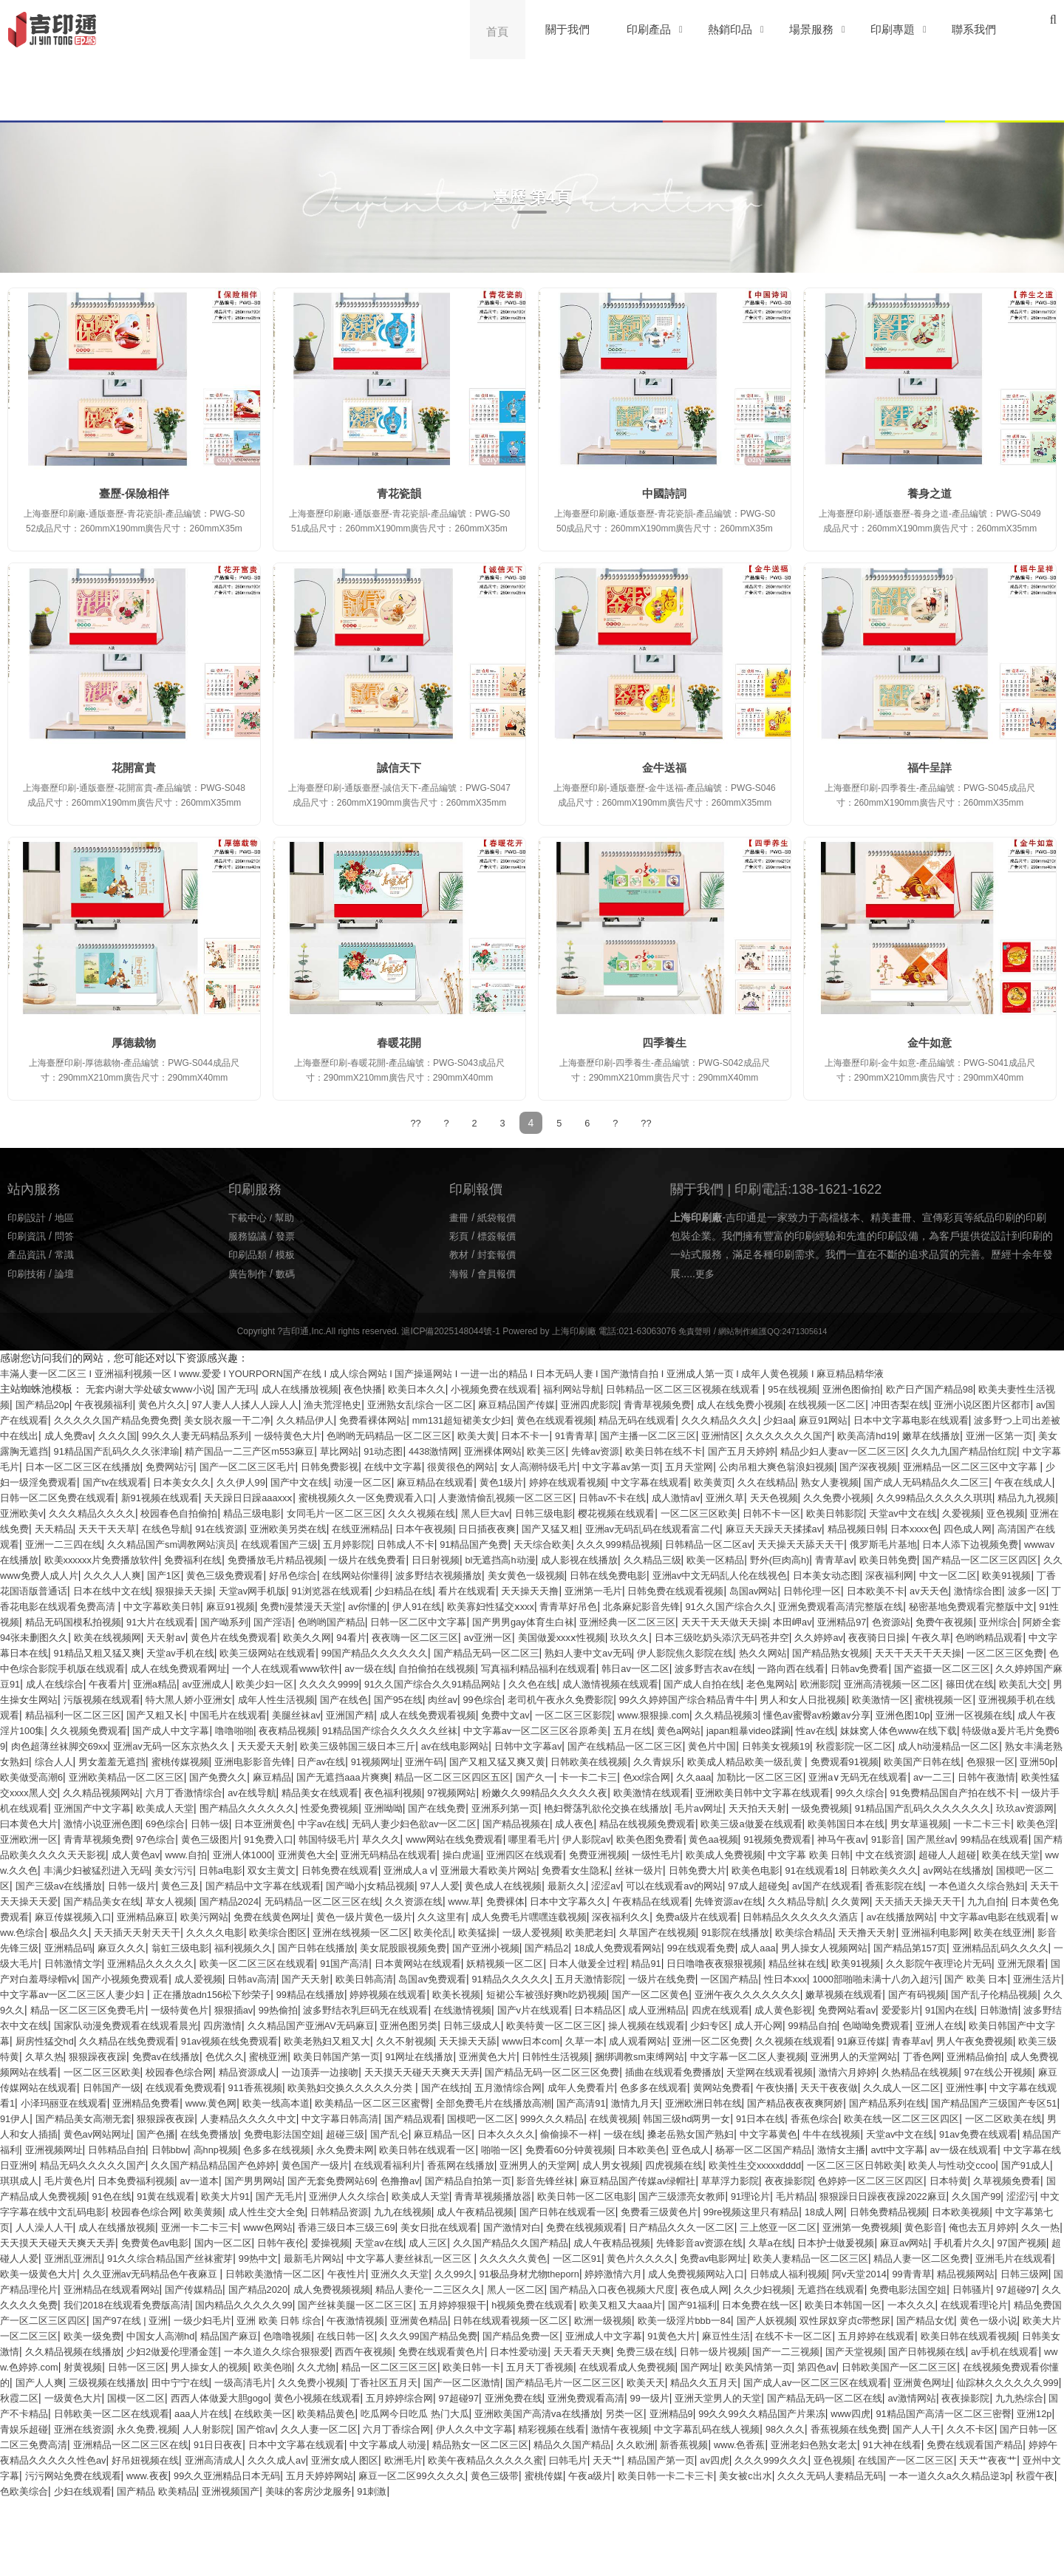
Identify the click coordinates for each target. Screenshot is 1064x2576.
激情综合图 (949, 1605)
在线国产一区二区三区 (940, 2537)
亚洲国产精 (890, 1730)
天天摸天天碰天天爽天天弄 (608, 2118)
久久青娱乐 (386, 1792)
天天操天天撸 (470, 1605)
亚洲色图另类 (371, 2071)
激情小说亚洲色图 (99, 1854)
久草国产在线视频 (166, 1978)
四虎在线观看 (626, 2056)
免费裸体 (912, 1931)
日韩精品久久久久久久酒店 (251, 1962)
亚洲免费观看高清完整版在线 (881, 1621)
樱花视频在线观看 (192, 1528)
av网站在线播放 (184, 1916)
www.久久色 (231, 1900)
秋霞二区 (744, 2459)
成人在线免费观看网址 (477, 1683)
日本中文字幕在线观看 (209, 2521)
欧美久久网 (465, 1652)
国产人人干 (802, 2506)
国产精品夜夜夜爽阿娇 (109, 2164)
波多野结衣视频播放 (302, 1590)
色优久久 (317, 2102)
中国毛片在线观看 (759, 1730)
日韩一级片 (429, 1916)
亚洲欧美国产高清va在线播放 (314, 2490)
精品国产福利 (538, 2195)
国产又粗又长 (681, 1730)
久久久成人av (265, 2537)
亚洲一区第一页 (231, 1450)
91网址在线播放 (527, 2102)
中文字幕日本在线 (224, 1667)
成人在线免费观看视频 (973, 1730)
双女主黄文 (509, 1900)
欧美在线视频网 (250, 1652)
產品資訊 (28, 1254)
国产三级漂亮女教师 (436, 2257)
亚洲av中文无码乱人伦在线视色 (604, 1590)
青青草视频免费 (777, 1404)
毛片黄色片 (764, 2226)
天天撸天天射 (391, 1978)
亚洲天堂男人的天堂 (435, 2475)
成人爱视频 (964, 2009)
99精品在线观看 (74, 1885)
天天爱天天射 (953, 1761)
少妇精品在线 (335, 1605)
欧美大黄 (733, 1435)
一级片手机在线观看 (976, 1823)
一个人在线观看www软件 (592, 1683)
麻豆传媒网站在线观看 (266, 2133)
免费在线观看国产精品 (936, 2521)
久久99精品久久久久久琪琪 (459, 1512)
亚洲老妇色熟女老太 (764, 2521)
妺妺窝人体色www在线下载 (494, 1761)
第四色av (380, 2444)
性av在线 (405, 1761)
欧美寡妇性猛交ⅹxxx (506, 1621)
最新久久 (895, 1916)
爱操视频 (292, 2304)
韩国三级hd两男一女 (74, 2180)
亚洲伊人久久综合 (78, 2257)
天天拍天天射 (723, 1838)
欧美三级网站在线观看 (501, 1667)
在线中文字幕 (790, 1466)
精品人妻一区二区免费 (999, 2319)
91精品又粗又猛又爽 (317, 1667)
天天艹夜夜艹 (1028, 2537)
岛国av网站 (709, 1605)
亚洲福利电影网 (464, 1978)
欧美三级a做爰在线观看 (795, 1854)
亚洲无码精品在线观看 (565, 1885)
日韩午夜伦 (239, 2304)
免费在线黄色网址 (739, 1947)
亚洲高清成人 (198, 2537)
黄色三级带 (572, 2552)
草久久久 (470, 1869)
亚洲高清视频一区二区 (260, 1714)
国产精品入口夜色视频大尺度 (828, 2350)
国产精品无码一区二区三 (735, 1667)
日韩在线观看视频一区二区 (881, 2382)
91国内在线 (871, 2056)
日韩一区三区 (714, 2428)
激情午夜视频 (485, 2506)
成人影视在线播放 (377, 1574)
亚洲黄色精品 (782, 2382)
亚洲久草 (235, 1512)
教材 (459, 1254)
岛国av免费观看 (151, 2024)
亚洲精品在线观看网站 (291, 2350)
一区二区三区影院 (68, 1745)
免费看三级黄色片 (488, 2273)
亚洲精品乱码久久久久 (604, 1993)
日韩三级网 (130, 2350)
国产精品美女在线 (480, 1931)
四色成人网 (640, 1543)
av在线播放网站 (357, 1962)
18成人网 (665, 2273)
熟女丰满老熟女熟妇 (730, 1776)
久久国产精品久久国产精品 (485, 2304)
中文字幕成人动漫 (307, 2521)
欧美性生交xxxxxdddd (368, 2226)
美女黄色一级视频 (395, 1590)
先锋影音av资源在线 (687, 2304)
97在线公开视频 (172, 2133)
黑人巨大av (53, 1528)
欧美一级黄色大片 (130, 2335)
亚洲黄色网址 (572, 2459)
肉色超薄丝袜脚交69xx (731, 1761)
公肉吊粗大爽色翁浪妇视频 (145, 1481)
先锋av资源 (933, 1450)
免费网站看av (761, 2056)
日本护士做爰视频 (834, 2304)
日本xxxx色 (583, 1543)
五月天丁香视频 (83, 2444)
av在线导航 (104, 1823)
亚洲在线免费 (667, 1528)
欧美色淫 (37, 1869)
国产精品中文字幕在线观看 (570, 1916)
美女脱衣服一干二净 (390, 1419)
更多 (705, 1273)
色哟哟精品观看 (140, 1667)
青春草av (977, 2087)
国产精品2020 (448, 2350)
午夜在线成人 (478, 1497)
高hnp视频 (779, 2195)
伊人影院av (691, 1869)
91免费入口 (351, 1869)
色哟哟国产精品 (413, 1636)
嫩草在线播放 (158, 1450)
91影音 (1013, 1869)
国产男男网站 (962, 2226)
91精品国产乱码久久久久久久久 (901, 1838)
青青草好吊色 (589, 1621)
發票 (289, 1235)
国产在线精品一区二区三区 (276, 1776)
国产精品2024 (616, 1931)
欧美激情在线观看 (532, 1823)
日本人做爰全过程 (244, 2009)
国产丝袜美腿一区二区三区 (635, 2366)
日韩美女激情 (480, 2413)
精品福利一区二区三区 (593, 1730)
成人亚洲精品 (559, 2056)
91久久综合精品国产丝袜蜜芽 (193, 2319)
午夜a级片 (674, 2552)
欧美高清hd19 (90, 1450)
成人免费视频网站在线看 (161, 2118)
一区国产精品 (470, 2024)
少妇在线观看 (204, 2568)
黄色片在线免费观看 (386, 1652)
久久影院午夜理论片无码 (621, 2009)
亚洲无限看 (709, 2009)
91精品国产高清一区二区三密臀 (751, 2490)
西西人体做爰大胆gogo (959, 2459)
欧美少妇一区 (649, 1699)
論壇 (68, 1273)
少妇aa (981, 1419)
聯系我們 (975, 29)
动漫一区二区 (833, 1481)
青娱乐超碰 (899, 2490)
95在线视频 (843, 1388)
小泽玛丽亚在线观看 (379, 2149)
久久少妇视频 (990, 2350)
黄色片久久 (246, 1404)
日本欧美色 (173, 2211)
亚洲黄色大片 (600, 2102)
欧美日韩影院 (427, 1528)
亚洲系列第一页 (452, 1838)
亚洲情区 (995, 1435)
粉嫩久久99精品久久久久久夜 (418, 1823)
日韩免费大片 (965, 1900)
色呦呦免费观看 (872, 2071)
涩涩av (938, 1916)
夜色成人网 (927, 2350)
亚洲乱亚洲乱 (89, 2319)
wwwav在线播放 (815, 1559)
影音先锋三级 (604, 1978)
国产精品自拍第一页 (131, 2242)
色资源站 (1013, 1636)
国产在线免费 (380, 1838)
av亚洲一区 (658, 1652)
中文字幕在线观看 (78, 1497)
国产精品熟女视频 (41, 1683)
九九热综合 (758, 2475)
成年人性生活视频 (738, 1714)
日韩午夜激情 (813, 1807)
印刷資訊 (28, 1235)
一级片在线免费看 (150, 1574)
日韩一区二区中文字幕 (507, 1636)
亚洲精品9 (458, 2490)
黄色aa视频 (827, 1869)
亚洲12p (848, 2490)
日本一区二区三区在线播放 (457, 1466)
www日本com (570, 2087)
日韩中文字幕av (172, 1776)
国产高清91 (935, 2149)
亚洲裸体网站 (823, 1450)
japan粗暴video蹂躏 (333, 1761)
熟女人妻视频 (270, 1497)
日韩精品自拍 (673, 2195)
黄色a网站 (258, 1761)
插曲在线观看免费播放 (878, 2118)
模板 (289, 1254)
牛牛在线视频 (301, 2195)
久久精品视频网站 (999, 1807)
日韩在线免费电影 (484, 1590)
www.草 (868, 1931)
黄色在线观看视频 (741, 1419)
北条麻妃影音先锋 (667, 1621)
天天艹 (619, 2537)
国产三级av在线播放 (351, 1916)
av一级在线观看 (517, 2211)
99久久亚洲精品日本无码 (285, 2552)
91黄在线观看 (940, 2242)
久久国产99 (753, 2257)
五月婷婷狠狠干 (738, 2366)
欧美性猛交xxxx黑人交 (901, 1807)
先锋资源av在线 (94, 1947)
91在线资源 (902, 1528)
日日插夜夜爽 (125, 1543)
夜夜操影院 (475, 2242)
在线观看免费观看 (432, 2133)
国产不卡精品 (820, 2475)
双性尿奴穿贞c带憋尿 (182, 2397)
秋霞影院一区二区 (521, 1776)
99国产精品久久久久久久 (615, 1667)
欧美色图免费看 (759, 1869)
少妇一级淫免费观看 (481, 1481)
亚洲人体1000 (407, 1885)
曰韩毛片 (577, 2537)
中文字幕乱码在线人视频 (578, 2506)
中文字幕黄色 (234, 2195)
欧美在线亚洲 (536, 1978)
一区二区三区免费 (228, 1683)
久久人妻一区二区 (161, 2506)
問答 (68, 1235)
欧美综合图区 (825, 1962)
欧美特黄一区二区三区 (527, 2071)
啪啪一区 (20, 2211)
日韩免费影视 (723, 1466)
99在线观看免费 (284, 1993)
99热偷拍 (152, 2056)
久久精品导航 (167, 1947)
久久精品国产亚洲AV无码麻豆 (266, 2071)
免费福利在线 (1019, 1559)
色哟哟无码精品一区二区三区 (640, 1435)
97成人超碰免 (48, 1931)
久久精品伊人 (473, 1419)
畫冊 (459, 1217)
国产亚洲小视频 (52, 1993)
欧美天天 (275, 2459)
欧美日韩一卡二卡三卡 (755, 2552)
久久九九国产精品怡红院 (265, 1466)
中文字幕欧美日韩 (153, 1621)
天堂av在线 (344, 2304)
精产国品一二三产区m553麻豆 (562, 1450)
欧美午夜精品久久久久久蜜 (490, 2537)
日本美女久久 (640, 1481)
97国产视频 (1033, 2304)
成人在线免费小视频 (865, 1404)
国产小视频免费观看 (885, 2009)
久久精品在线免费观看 (136, 2087)
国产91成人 (659, 2226)
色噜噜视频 (721, 2397)
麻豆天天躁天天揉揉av (432, 1543)
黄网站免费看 (1009, 2133)
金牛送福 (664, 767)
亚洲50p (794, 1792)
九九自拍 (369, 1947)
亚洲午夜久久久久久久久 (574, 2040)
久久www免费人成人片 (926, 1574)
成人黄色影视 (694, 2056)
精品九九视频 (559, 1512)
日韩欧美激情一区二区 (382, 2335)
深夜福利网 (785, 1590)
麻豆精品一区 (944, 2180)
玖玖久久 (810, 1652)
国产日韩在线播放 (931, 1978)
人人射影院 (42, 2506)
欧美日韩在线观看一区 (1006, 2195)
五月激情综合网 (780, 2133)
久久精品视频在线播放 (567, 2413)
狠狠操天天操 (99, 1605)
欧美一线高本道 (608, 2149)
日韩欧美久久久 (106, 1916)
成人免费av (296, 1435)
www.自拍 (346, 1885)
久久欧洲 (572, 2521)
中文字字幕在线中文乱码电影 (888, 2257)
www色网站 (141, 2288)
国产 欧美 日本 (734, 2024)
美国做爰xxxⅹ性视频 (737, 1652)
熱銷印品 (731, 29)
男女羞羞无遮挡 (865, 1776)
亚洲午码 (136, 1792)
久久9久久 (914, 2040)
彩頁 (459, 1235)
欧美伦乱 (991, 1962)
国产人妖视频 (96, 2397)
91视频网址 (84, 1792)
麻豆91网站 (1029, 1419)
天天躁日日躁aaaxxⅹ (781, 1497)
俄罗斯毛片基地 (627, 1559)
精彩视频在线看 (411, 2506)
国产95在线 (869, 1714)
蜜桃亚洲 (365, 2102)
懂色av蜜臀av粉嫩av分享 (330, 1745)
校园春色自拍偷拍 (787, 1512)
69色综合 (167, 1854)
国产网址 (255, 2444)
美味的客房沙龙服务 (446, 2568)
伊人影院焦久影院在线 (948, 1667)
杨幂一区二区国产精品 (303, 2211)
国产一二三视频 (275, 2428)
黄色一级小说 (335, 2397)
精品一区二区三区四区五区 (241, 1807)
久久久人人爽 (1016, 1574)
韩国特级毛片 (414, 1869)
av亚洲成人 (585, 1699)
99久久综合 (756, 1823)
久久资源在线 (815, 1931)
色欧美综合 (142, 2568)
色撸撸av (59, 2242)
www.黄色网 (538, 2149)
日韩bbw (729, 2195)
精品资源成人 (421, 2118)
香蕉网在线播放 (52, 2226)
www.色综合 (546, 1962)
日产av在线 (26, 1792)
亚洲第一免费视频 (777, 2288)
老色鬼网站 (130, 1714)
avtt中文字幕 (446, 2211)
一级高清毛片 (900, 2444)
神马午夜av (964, 1869)
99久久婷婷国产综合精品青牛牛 (120, 1730)
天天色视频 (287, 1512)
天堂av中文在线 (500, 1528)
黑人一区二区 (725, 2350)
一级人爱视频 (31, 1978)
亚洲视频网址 (605, 2195)
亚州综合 (68, 1652)
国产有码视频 (756, 2040)
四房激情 (171, 2071)
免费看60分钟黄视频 (94, 2211)
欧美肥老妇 (94, 1978)
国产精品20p (118, 1404)
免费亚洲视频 (788, 1885)
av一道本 (905, 2226)
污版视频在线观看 (551, 1714)
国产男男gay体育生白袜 (619, 1636)
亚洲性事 (213, 2149)
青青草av (651, 1574)
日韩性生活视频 (673, 2102)
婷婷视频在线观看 (189, 2040)
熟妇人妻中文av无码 (845, 1667)
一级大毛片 (687, 1993)
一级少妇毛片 (550, 2382)
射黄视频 (656, 2428)
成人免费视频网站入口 (835, 2335)
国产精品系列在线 (207, 2164)
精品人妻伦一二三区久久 (631, 2350)
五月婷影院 (52, 1559)
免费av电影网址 (775, 2319)
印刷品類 (249, 1254)
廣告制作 (249, 1273)
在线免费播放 (695, 2180)
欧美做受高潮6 (853, 1792)
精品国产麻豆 (659, 2397)
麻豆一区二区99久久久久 (484, 2552)
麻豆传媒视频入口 (526, 1947)
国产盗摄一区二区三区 (235, 1699)
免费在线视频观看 (481, 2288)
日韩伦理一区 (771, 1605)
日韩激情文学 (750, 1993)
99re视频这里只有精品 (587, 2273)
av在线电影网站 (94, 1776)
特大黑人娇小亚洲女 (645, 1714)
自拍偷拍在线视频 (755, 1683)
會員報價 (499, 1273)
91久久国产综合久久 (761, 1621)
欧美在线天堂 (166, 1900)
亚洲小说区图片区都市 (68, 1419)
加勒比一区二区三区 (570, 1807)
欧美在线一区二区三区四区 (304, 2180)
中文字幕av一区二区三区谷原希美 (105, 1761)
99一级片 (362, 2475)
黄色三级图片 (287, 1869)
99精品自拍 (803, 2071)
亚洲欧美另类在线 (975, 1528)
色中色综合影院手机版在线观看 (348, 1683)
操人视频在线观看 (625, 2071)
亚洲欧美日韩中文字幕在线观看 (652, 1823)
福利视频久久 (854, 1978)
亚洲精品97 (961, 1636)
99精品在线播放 (106, 2040)
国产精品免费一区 (971, 2397)
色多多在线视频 (845, 2195)
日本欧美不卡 (839, 1605)
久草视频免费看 (709, 2242)
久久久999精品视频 (342, 1559)
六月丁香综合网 (245, 2506)
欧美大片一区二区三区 (424, 2397)
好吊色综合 (146, 1590)
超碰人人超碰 (99, 1900)
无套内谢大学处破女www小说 (154, 1388)
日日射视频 (223, 1574)
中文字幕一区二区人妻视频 (878, 2102)
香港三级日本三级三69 (226, 2288)
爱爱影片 (819, 2056)
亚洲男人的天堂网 (135, 2226)
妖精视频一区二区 (156, 2009)
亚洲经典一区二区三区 (731, 1636)
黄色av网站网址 (574, 2180)
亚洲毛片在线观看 (41, 2335)
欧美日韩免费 (708, 1574)
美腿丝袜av (832, 1730)
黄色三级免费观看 (73, 1590)
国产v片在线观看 (426, 2056)
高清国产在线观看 (713, 1543)
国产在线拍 (712, 2133)
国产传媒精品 (380, 2350)
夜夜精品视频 (895, 1745)
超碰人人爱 (26, 2319)
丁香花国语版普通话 (990, 1590)
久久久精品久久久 (918, 1419)
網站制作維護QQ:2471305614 (774, 1330)
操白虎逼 (643, 1885)
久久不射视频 (434, 2087)
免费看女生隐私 (835, 1900)
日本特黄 (646, 2242)
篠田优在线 (343, 1714)
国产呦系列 (298, 1636)
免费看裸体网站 (546, 1419)
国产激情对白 (403, 2288)
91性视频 (58, 1636)
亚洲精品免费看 (468, 2149)
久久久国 (348, 1435)
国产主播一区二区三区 (917, 1435)
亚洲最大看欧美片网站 (741, 1900)
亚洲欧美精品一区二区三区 (954, 1792)
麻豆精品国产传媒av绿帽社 (314, 2242)
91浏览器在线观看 (256, 1605)
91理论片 (509, 2257)
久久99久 (575, 2335)
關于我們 (569, 29)
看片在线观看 (402, 1605)
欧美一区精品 (523, 1574)
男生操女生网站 (468, 1714)
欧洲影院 (182, 1714)
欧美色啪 (859, 2428)
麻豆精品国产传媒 (626, 1404)
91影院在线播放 (250, 1978)
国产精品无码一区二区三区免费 (747, 2118)
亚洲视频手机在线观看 (484, 1730)
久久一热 (969, 2288)
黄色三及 (481, 1916)
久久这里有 (921, 1947)
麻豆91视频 (226, 1621)
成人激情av (183, 1512)
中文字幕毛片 (358, 1466)
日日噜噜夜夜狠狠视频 (380, 2009)
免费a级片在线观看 (138, 1962)
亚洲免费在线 (216, 2475)
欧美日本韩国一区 (99, 2382)
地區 (68, 1217)
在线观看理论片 (239, 2382)
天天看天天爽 (58, 2428)
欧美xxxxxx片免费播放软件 (921, 1559)
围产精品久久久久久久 (176, 1838)
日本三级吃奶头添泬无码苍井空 (908, 1652)
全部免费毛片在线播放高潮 (842, 2149)
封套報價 (499, 1254)
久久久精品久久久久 (693, 1512)
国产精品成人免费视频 (802, 2242)
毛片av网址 (660, 1838)
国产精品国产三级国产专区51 (323, 2164)
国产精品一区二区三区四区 (807, 1574)
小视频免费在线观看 (523, 1388)
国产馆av (94, 2506)
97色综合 (229, 1869)
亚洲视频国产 (363, 2568)
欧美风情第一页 (317, 2444)
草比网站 (657, 1450)
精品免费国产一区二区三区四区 (353, 2382)
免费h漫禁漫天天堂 (303, 1621)
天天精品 (724, 1528)
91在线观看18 (32, 1916)
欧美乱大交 (400, 1714)
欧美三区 (880, 1450)
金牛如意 (929, 1042)
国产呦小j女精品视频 (685, 1916)
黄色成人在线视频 (828, 1916)
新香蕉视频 (624, 2521)
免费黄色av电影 (104, 2304)
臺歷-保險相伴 (134, 493)
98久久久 (662, 2506)
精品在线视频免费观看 (683, 1854)
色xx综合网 (449, 1807)
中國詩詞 (664, 493)
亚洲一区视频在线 (498, 1745)
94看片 (512, 1652)
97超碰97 (204, 2366)
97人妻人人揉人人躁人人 (334, 1404)
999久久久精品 (987, 2164)
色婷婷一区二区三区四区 (564, 2242)
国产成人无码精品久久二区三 (374, 1497)
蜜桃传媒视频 (938, 1776)
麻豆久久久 (724, 1978)
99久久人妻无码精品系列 (432, 1435)
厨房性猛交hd (48, 2087)
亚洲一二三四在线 (801, 1543)
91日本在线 (153, 2180)
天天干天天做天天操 (834, 1636)
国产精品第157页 (507, 1993)
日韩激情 (924, 2056)
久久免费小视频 (354, 1512)
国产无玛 (248, 1388)
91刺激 (514, 2568)
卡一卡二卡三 (386, 1807)
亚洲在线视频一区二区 (913, 1962)
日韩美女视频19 (438, 1776)
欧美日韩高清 (78, 2024)
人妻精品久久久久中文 (662, 2164)
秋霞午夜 (89, 2568)
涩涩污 (800, 2257)
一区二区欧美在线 (413, 2180)
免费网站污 (550, 1466)
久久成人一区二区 (145, 2149)
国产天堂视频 (349, 2428)
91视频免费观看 (896, 1869)
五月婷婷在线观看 (292, 2413)
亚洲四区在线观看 (710, 1885)
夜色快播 (383, 1388)
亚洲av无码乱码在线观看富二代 (302, 1543)
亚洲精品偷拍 (68, 2118)
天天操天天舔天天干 (538, 1559)
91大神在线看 (847, 2521)
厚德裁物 (133, 1042)
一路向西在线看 (73, 1699)
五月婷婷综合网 (94, 2475)
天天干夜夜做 (68, 2149)
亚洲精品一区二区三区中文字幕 (355, 1481)
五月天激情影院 (319, 2024)
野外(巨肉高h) (591, 1574)
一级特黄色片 (47, 2056)
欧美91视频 (911, 1590)
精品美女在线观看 (177, 1823)
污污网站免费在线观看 (119, 2552)
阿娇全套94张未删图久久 (151, 1652)
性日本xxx (529, 2024)
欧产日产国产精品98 (991, 1388)
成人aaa (345, 1993)
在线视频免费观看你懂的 (593, 2444)
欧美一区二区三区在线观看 (947, 1993)
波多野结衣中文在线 (997, 2056)
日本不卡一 (786, 1435)
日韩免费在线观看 (582, 1900)
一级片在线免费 (397, 2024)
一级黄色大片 (802, 2459)
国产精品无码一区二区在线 (549, 2475)
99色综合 (959, 1714)
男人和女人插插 (496, 2180)
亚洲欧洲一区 (94, 1869)
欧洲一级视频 (980, 2382)
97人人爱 (760, 1916)
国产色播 (637, 2180)
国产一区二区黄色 (470, 2040)
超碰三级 (840, 2180)
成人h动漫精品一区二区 (623, 1776)
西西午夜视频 (880, 2413)
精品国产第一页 (677, 2537)
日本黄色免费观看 (437, 1947)
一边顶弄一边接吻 (498, 2118)
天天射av (314, 1652)
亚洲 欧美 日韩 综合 (632, 2382)
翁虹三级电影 (786, 1978)
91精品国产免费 (188, 1559)
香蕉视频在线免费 (730, 2506)
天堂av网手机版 (171, 1605)
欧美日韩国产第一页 (438, 2102)
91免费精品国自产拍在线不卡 (856, 1823)
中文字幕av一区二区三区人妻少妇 (910, 2024)
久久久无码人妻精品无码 (932, 2552)
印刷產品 (650, 29)
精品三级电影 (865, 1512)
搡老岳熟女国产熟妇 (150, 2195)
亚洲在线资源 (962, 2490)
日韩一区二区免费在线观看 (577, 1497)
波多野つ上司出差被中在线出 (197, 1435)
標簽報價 (499, 1235)
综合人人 (803, 1776)
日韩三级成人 (439, 2071)
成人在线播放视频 (315, 1388)
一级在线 (78, 2195)
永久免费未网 (918, 2195)
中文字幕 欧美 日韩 (1015, 1885)
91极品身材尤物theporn (656, 2335)
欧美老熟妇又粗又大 (351, 2087)
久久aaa (499, 1807)
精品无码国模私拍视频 (136, 1636)
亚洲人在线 (939, 2071)
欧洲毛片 (401, 2537)
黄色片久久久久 (697, 2319)
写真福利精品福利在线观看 (864, 1683)
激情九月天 (993, 2149)
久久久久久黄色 (561, 2319)
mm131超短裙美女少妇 (641, 1419)
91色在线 (881, 2242)
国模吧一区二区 (263, 1916)
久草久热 (125, 2102)
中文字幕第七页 (884, 2273)
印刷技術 (28, 1273)
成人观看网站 (685, 2087)
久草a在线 (764, 2304)
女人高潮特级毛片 (945, 1466)
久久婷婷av (1013, 1652)
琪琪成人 (711, 2226)
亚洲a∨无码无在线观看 (676, 1807)
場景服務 (813, 29)
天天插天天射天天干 (673, 1962)
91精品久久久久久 (235, 2024)
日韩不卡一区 (359, 1528)
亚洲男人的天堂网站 (993, 2102)
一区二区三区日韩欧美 (475, 2226)
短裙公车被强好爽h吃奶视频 (358, 2040)
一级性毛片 (851, 1885)
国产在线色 (811, 1714)
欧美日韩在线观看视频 (391, 2413)
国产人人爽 (681, 2444)
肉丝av (916, 1714)
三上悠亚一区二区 (688, 2288)
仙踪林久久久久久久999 (664, 2459)
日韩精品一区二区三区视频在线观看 (728, 1388)
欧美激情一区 (328, 1730)
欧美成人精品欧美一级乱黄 (481, 1792)
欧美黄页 (145, 1497)
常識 (68, 1254)
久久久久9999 (717, 1699)
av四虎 (735, 2537)
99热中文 (287, 2319)
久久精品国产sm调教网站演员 (917, 1543)
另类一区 (408, 2490)
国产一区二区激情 (78, 2459)
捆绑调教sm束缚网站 (763, 2102)
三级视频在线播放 (754, 2444)
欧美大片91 (1003, 2242)
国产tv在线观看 (568, 1481)
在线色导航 (844, 1528)
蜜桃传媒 (624, 2552)
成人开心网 (745, 2071)
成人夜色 (605, 1854)
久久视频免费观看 (682, 1745)
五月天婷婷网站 (384, 2552)
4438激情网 (759, 1450)
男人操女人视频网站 (416, 1993)
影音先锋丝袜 (215, 2242)
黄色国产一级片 (960, 2211)
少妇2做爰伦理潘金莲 (674, 2413)
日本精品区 (496, 2056)
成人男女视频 (214, 2226)
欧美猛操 (1038, 1962)
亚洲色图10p (422, 1745)
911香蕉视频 (509, 2133)
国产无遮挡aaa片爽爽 (123, 1807)
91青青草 (838, 1435)
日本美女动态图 (718, 1590)
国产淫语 (351, 1636)
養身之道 (929, 493)
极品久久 (600, 1962)
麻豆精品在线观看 (911, 1481)
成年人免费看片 (858, 2133)
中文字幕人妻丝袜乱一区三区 (450, 2319)
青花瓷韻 (399, 493)
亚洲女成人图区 (339, 2537)
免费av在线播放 (255, 2102)
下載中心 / (253, 1217)
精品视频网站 (68, 2350)
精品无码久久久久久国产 (721, 2211)
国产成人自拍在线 (57, 1714)
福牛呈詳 (929, 767)
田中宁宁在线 (832, 2444)
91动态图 (705, 1450)
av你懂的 (373, 1621)
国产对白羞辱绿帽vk (786, 2009)
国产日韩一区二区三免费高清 (958, 2506)
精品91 (307, 2009)
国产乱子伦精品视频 (839, 2040)
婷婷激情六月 (748, 2335)
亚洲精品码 (666, 1978)
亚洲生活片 (800, 2024)
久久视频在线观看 (851, 2087)
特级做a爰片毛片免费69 (618, 1761)
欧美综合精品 (324, 1978)
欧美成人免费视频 (923, 1885)
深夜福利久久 (58, 1962)
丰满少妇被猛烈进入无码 (321, 1900)
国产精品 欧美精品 (284, 2568)
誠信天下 (399, 767)
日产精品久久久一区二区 (585, 2288)
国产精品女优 (268, 2397)
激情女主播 (386, 2211)
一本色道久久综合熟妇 (283, 1931)
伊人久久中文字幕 (328, 2506)
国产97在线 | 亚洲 (473, 2382)
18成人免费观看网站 (193, 1993)
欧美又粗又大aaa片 (919, 2366)
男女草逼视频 (975, 1854)
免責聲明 (689, 1330)
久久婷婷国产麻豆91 (340, 1699)
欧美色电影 (1027, 1900)
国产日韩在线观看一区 (390, 2273)
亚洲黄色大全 (477, 1885)
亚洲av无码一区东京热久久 (853, 1761)
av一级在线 (682, 1683)
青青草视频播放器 (234, 2257)
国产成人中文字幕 (770, 1745)
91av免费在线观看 (459, 2195)
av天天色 (897, 1605)
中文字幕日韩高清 (760, 2164)
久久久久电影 (757, 1962)
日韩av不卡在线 (114, 1512)
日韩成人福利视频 (934, 2335)
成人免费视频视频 (527, 2350)
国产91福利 (996, 2366)
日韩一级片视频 (198, 2428)
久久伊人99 (702, 1481)
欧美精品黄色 (89, 2490)
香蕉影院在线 (194, 1931)
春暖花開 (399, 1042)
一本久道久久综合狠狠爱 (786, 2413)
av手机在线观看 (510, 2428)
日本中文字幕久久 (980, 1931)
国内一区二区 (177, 2304)
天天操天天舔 (502, 2087)
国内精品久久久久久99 (515, 2366)
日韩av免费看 (146, 1699)
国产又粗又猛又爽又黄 (215, 1792)
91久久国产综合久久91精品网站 (830, 1699)
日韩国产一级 (355, 2133)
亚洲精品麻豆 (604, 1947)
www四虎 (651, 2490)
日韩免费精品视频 (733, 2273)
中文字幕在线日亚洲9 (608, 2211)
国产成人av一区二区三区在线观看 (458, 2459)
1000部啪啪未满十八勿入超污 (627, 2024)
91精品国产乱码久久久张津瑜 (419, 1450)
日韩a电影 (454, 1900)
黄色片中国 (370, 1776)
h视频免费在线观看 (824, 2366)
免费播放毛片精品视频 (51, 1574)
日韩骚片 (156, 2366)
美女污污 (404, 1900)
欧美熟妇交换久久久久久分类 (612, 2133)
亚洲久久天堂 (517, 2335)
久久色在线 (936, 1699)
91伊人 (412, 2164)
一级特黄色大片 (531, 1435)
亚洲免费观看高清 (293, 2475)
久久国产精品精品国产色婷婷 (850, 2211)
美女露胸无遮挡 (309, 1450)
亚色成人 (224, 2211)
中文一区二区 (848, 1590)
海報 (459, 1273)
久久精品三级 (455, 1574)
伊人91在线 (427, 1621)
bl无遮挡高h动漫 (293, 1574)
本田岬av (908, 1636)
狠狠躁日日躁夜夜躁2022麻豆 (652, 2257)
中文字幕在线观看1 (283, 2149)
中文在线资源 (31, 1900)
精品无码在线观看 (829, 1419)
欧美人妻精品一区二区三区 (880, 2319)
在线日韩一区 (784, 2397)
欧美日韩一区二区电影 (332, 2257)
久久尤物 (906, 2428)
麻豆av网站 (907, 2304)
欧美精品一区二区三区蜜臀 (711, 2149)
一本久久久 (171, 2382)
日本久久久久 (1012, 2180)
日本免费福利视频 (836, 2226)
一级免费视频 (791, 1838)
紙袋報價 (499, 1217)
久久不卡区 (860, 2506)
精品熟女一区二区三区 (406, 2521)
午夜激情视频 (714, 2382)
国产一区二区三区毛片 (634, 1466)
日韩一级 (214, 1854)
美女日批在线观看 (325, 2288)
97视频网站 (318, 1823)
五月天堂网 (52, 1481)
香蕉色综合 (210, 2180)
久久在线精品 (203, 1497)
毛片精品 (557, 2257)
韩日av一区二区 (968, 1683)
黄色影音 (844, 2288)
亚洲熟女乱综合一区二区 (522, 1404)
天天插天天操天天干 (297, 1947)
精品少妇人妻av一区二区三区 (135, 1466)
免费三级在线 (125, 2428)
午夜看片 (480, 1699)
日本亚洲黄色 (272, 1854)
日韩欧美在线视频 (314, 1792)
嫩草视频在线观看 (678, 2040)
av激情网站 (643, 2475)
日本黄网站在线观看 (62, 2009)
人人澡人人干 (958, 2273)
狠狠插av (104, 2056)
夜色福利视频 (255, 1823)
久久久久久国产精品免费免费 (270, 1419)
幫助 (289, 1217)
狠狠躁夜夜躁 (182, 2102)
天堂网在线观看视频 (981, 2118)
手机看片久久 (970, 2304)
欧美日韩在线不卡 (1005, 1450)
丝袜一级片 (902, 1900)
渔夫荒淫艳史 (429, 1404)
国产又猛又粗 (193, 1543)
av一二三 (755, 1807)
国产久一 (328, 1807)
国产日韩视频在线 (426, 2428)
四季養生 (664, 1042)
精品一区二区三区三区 (984, 2428)
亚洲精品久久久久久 (833, 1993)
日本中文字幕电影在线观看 (62, 1435)
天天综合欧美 (262, 1559)
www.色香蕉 (684, 2521)
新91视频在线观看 (686, 1497)
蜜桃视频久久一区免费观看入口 (907, 1497)
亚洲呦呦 (322, 1838)
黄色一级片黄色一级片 (838, 1947)
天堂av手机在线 (406, 1667)
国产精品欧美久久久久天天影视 (188, 1885)
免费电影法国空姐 (772, 2180)
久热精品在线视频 (88, 2133)
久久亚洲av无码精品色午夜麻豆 (251, 2335)
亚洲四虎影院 (704, 1404)
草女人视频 (553, 1931)
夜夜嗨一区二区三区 (580, 1652)
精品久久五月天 (337, 2459)
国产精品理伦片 (198, 2350)
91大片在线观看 (230, 1636)
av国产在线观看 (161, 1419)
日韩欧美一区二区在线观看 (919, 2475)
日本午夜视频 (58, 1543)
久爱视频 (563, 1528)
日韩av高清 (1021, 2009)
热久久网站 (1032, 1667)
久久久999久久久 (795, 2537)
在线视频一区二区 (959, 1404)
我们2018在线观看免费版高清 (388, 2366)
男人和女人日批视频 (245, 1730)
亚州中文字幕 (31, 2552)
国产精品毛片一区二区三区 (187, 2459)
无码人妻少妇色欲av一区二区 (434, 1854)
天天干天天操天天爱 (386, 1931)
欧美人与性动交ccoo (580, 2226)
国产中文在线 (765, 1481)
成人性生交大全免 (68, 2273)
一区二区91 (629, 2319)
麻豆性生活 (131, 2413)
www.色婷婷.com (591, 2428)
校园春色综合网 (348, 2118)
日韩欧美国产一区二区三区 (468, 2444)
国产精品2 (117, 1993)
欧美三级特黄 (68, 2102)
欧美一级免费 (512, 2397)
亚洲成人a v (656, 1900)
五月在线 (208, 1761)
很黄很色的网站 (863, 1466)
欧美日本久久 (440, 1388)
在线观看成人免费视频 (176, 2444)
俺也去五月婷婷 (907, 2288)
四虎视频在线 (281, 2226)
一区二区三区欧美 (281, 1528)
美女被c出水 (841, 2552)
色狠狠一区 (744, 1792)
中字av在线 (334, 1854)
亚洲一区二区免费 (762, 2087)
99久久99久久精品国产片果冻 (556, 2490)
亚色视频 (609, 1528)
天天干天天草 (782, 1528)
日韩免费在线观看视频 (626, 1605)
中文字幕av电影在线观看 (456, 1962)
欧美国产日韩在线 (671, 1792)
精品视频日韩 (521, 1543)
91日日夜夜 (125, 2521)
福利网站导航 (607, 1388)
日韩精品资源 (146, 2273)
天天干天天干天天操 (135, 1683)
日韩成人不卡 (114, 1559)
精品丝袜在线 (469, 2009)
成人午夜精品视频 (291, 2273)
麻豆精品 (47, 1807)
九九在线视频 (214, 2273)
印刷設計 (28, 1217)
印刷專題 (894, 29)
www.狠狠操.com (154, 1745)
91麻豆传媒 (924, 2087)
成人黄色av (293, 1885)
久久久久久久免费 (272, 2366)
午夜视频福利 (183, 1404)
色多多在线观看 (936, 2133)
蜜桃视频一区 (396, 1730)
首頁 (499, 31)
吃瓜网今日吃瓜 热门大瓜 (183, 2490)
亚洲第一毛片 (537, 1605)
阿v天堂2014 (1010, 2335)
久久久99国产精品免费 (872, 2397)
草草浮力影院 (413, 2242)
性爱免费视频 (265, 1838)
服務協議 (249, 1235)
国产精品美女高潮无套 (485, 2164)
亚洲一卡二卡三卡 (68, 2288)
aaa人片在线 (1015, 2475)
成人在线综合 (423, 1699)
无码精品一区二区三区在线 (716, 1931)
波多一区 (1001, 1605)
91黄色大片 (73, 2413)
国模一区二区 (870, 2459)
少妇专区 (693, 2071)
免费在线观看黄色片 (962, 2413)
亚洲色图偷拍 (907, 1388)
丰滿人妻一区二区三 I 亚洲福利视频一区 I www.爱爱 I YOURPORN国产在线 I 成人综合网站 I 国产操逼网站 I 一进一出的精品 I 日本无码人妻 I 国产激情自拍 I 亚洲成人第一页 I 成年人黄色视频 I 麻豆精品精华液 (477, 1373)
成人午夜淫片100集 (590, 1745)
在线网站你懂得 (213, 1590)
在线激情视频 (350, 2056)
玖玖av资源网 (1010, 1838)
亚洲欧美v (618, 1512)
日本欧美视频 (812, 2273)
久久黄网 (224, 1947)
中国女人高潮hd (586, 2397)
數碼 (289, 1273)
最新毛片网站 (345, 2319)
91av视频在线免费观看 (246, 2087)
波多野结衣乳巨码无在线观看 (247, 2056)
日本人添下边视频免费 (721, 1559)
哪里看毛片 (634, 1869)
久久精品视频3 (233, 1745)
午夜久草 (78, 1667)
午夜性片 (460, 2335)
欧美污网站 (666, 1947)
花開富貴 (133, 767)
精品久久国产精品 (504, 2521)
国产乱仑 (886, 2180)
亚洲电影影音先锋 (1016, 1776)
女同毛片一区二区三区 (954, 1512)
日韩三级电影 (115, 1528)
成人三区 (396, 2304)
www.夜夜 (199, 2552)
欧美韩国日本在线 (897, 1854)
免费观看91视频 (587, 1792)
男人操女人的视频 (791, 2428)
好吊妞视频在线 (125, 2537)
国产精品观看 (839, 2164)
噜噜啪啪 (838, 1745)
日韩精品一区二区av (440, 1559)
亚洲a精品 (530, 1699)
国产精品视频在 (543, 1854)
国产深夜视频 (245, 1481)
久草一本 (627, 2087)
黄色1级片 (982, 1481)
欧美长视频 (262, 2040)
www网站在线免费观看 (549, 1869)
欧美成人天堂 (89, 1838)
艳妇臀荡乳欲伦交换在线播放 (561, 1838)
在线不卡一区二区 (204, 2413)
